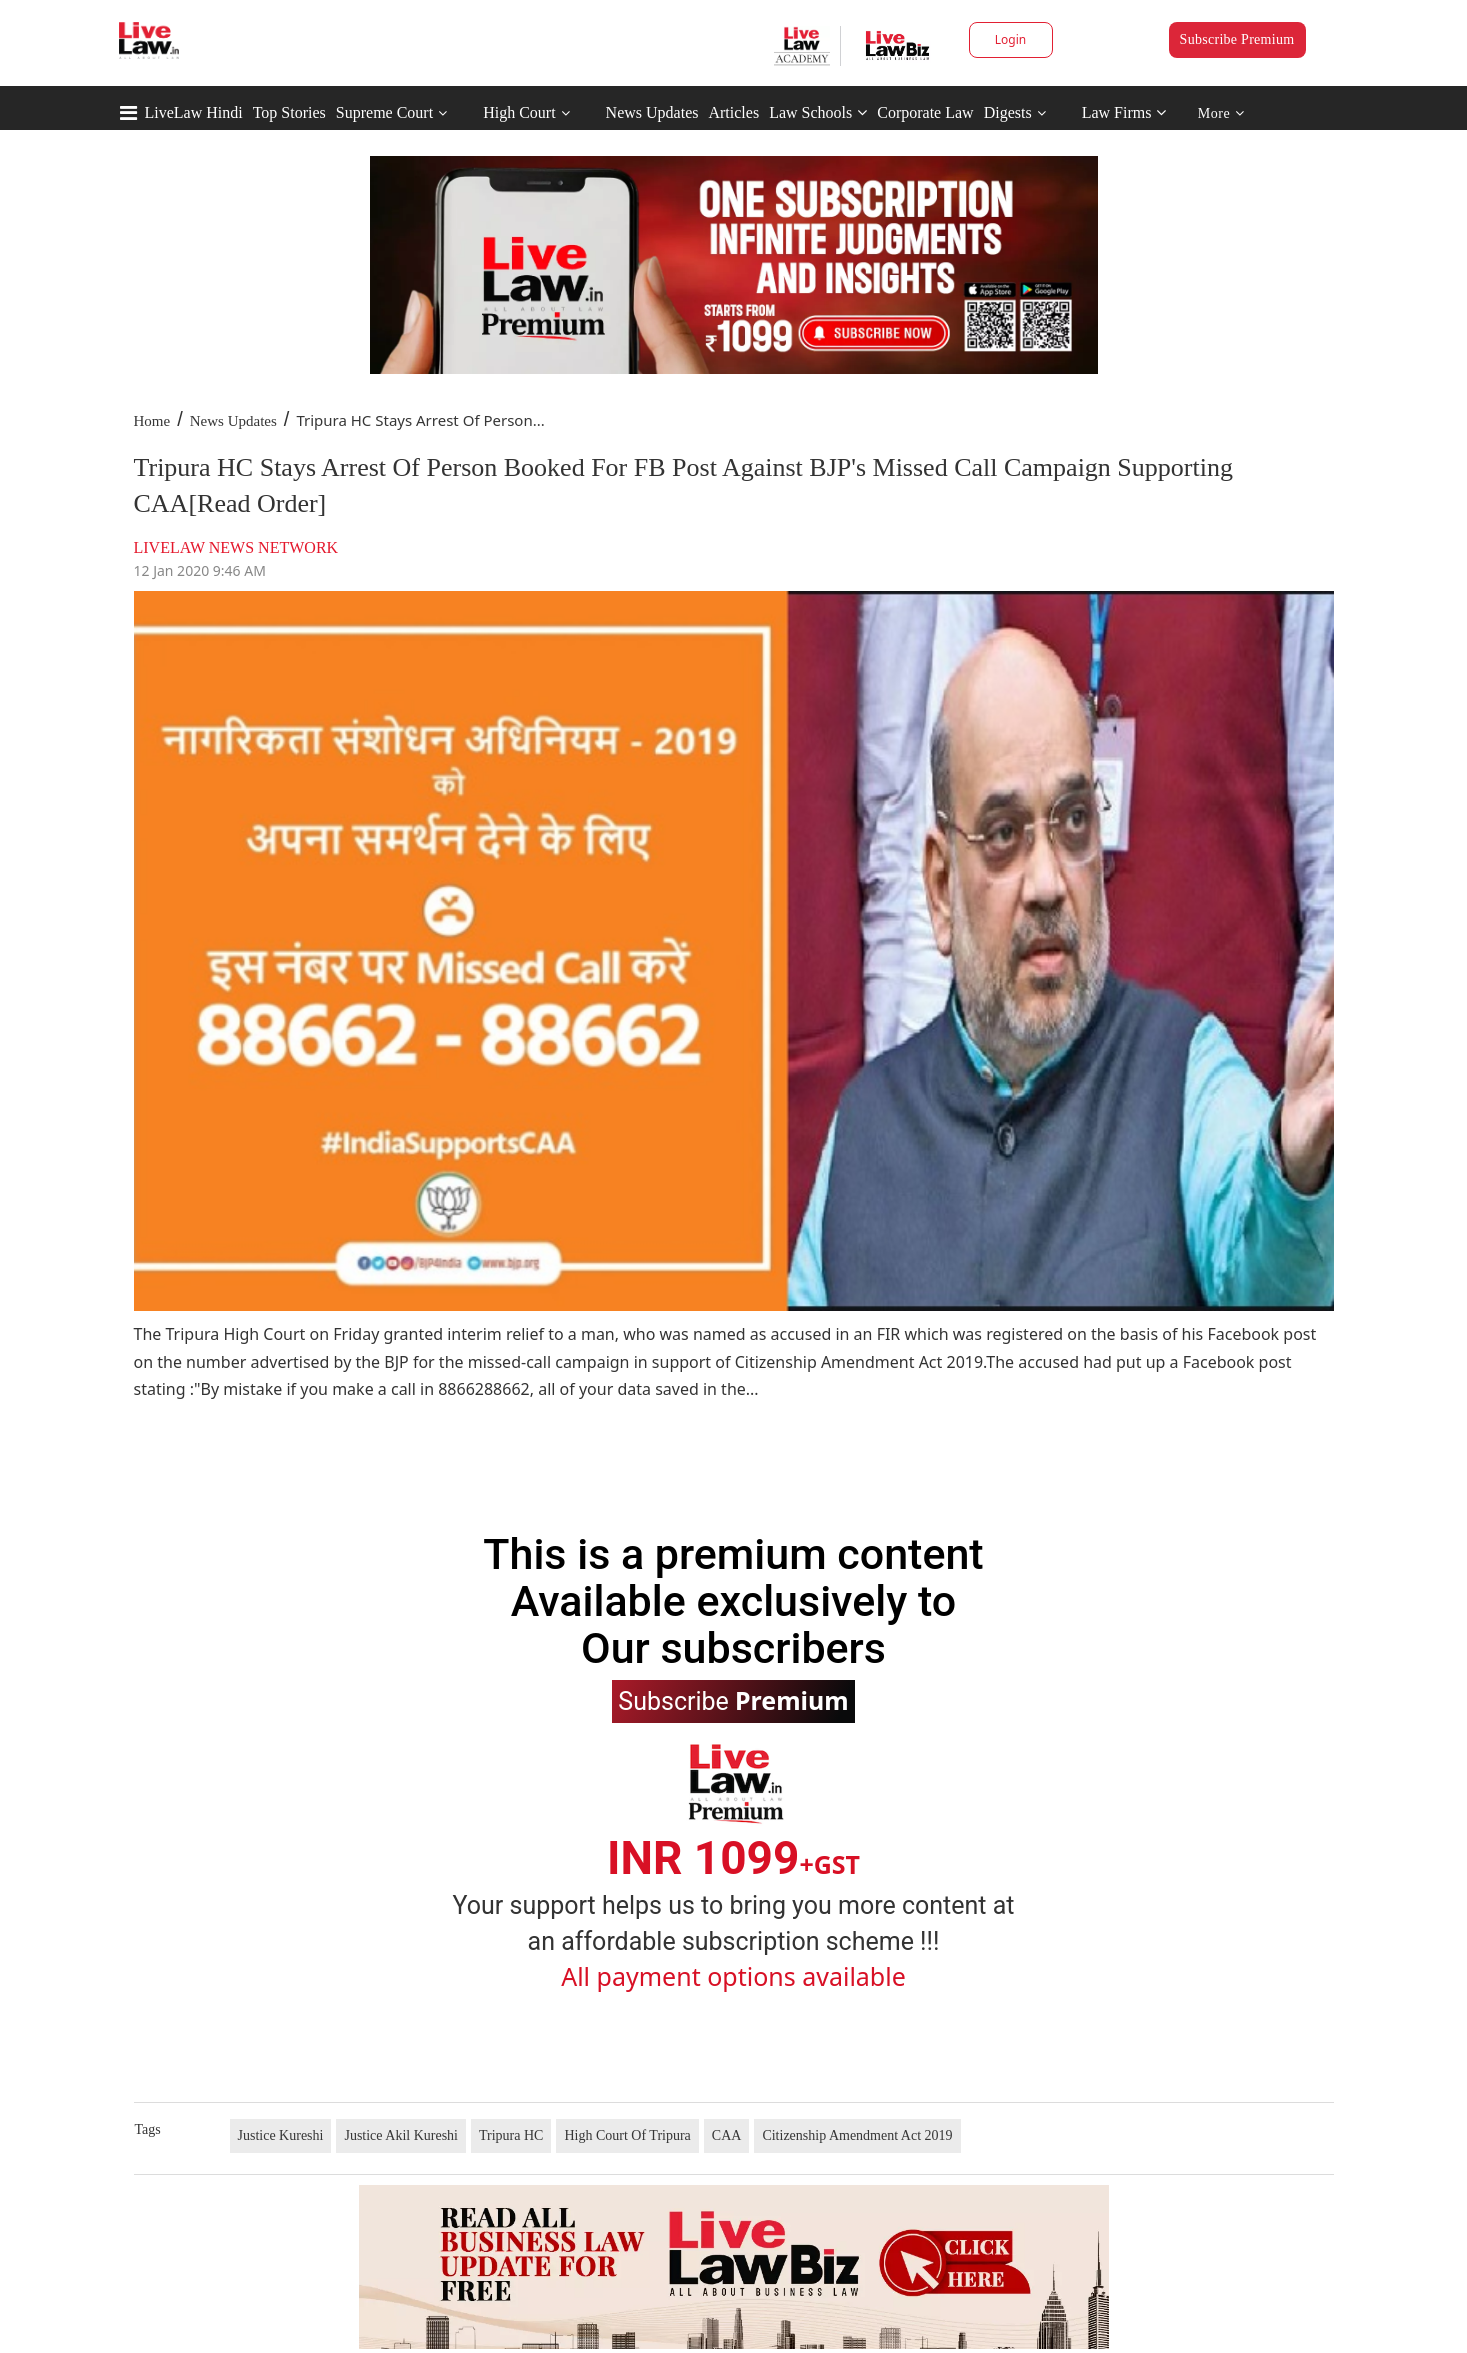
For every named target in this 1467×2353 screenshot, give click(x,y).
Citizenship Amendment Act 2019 (857, 2135)
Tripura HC (511, 2135)
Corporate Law (925, 112)
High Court (519, 112)
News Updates (652, 112)
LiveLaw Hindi (194, 112)
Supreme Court (384, 112)
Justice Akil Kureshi (401, 2135)
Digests (1008, 112)
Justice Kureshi (281, 2135)
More (1221, 113)
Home (152, 421)
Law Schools (818, 112)
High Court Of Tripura (627, 2135)
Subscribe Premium (1237, 39)
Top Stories (289, 112)
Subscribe (733, 1700)
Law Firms (1124, 112)
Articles (733, 112)
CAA (727, 2135)
